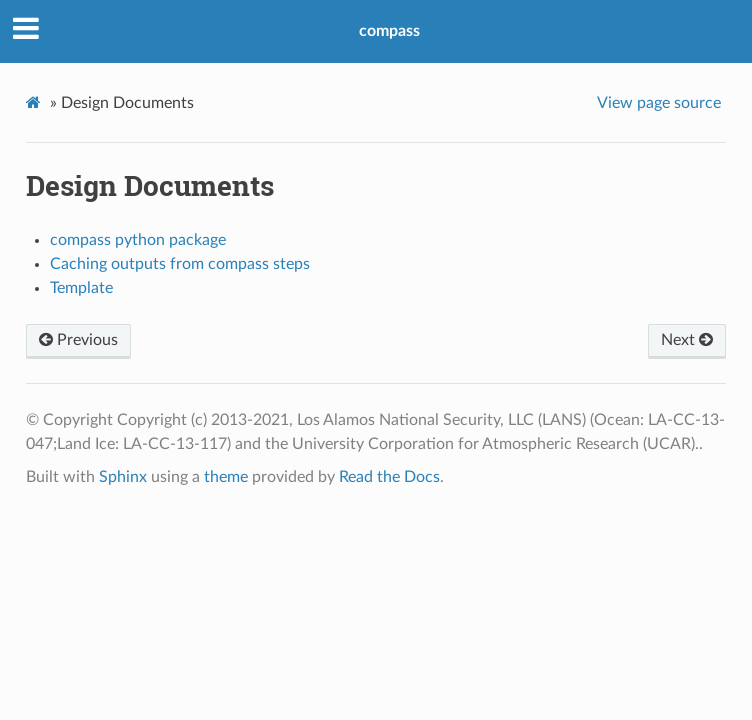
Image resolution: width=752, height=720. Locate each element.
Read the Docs (389, 477)
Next (687, 340)
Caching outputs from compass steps (180, 264)
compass (389, 31)
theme (226, 477)
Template (81, 288)
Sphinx (123, 477)
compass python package (138, 240)
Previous (78, 340)
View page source (659, 103)
